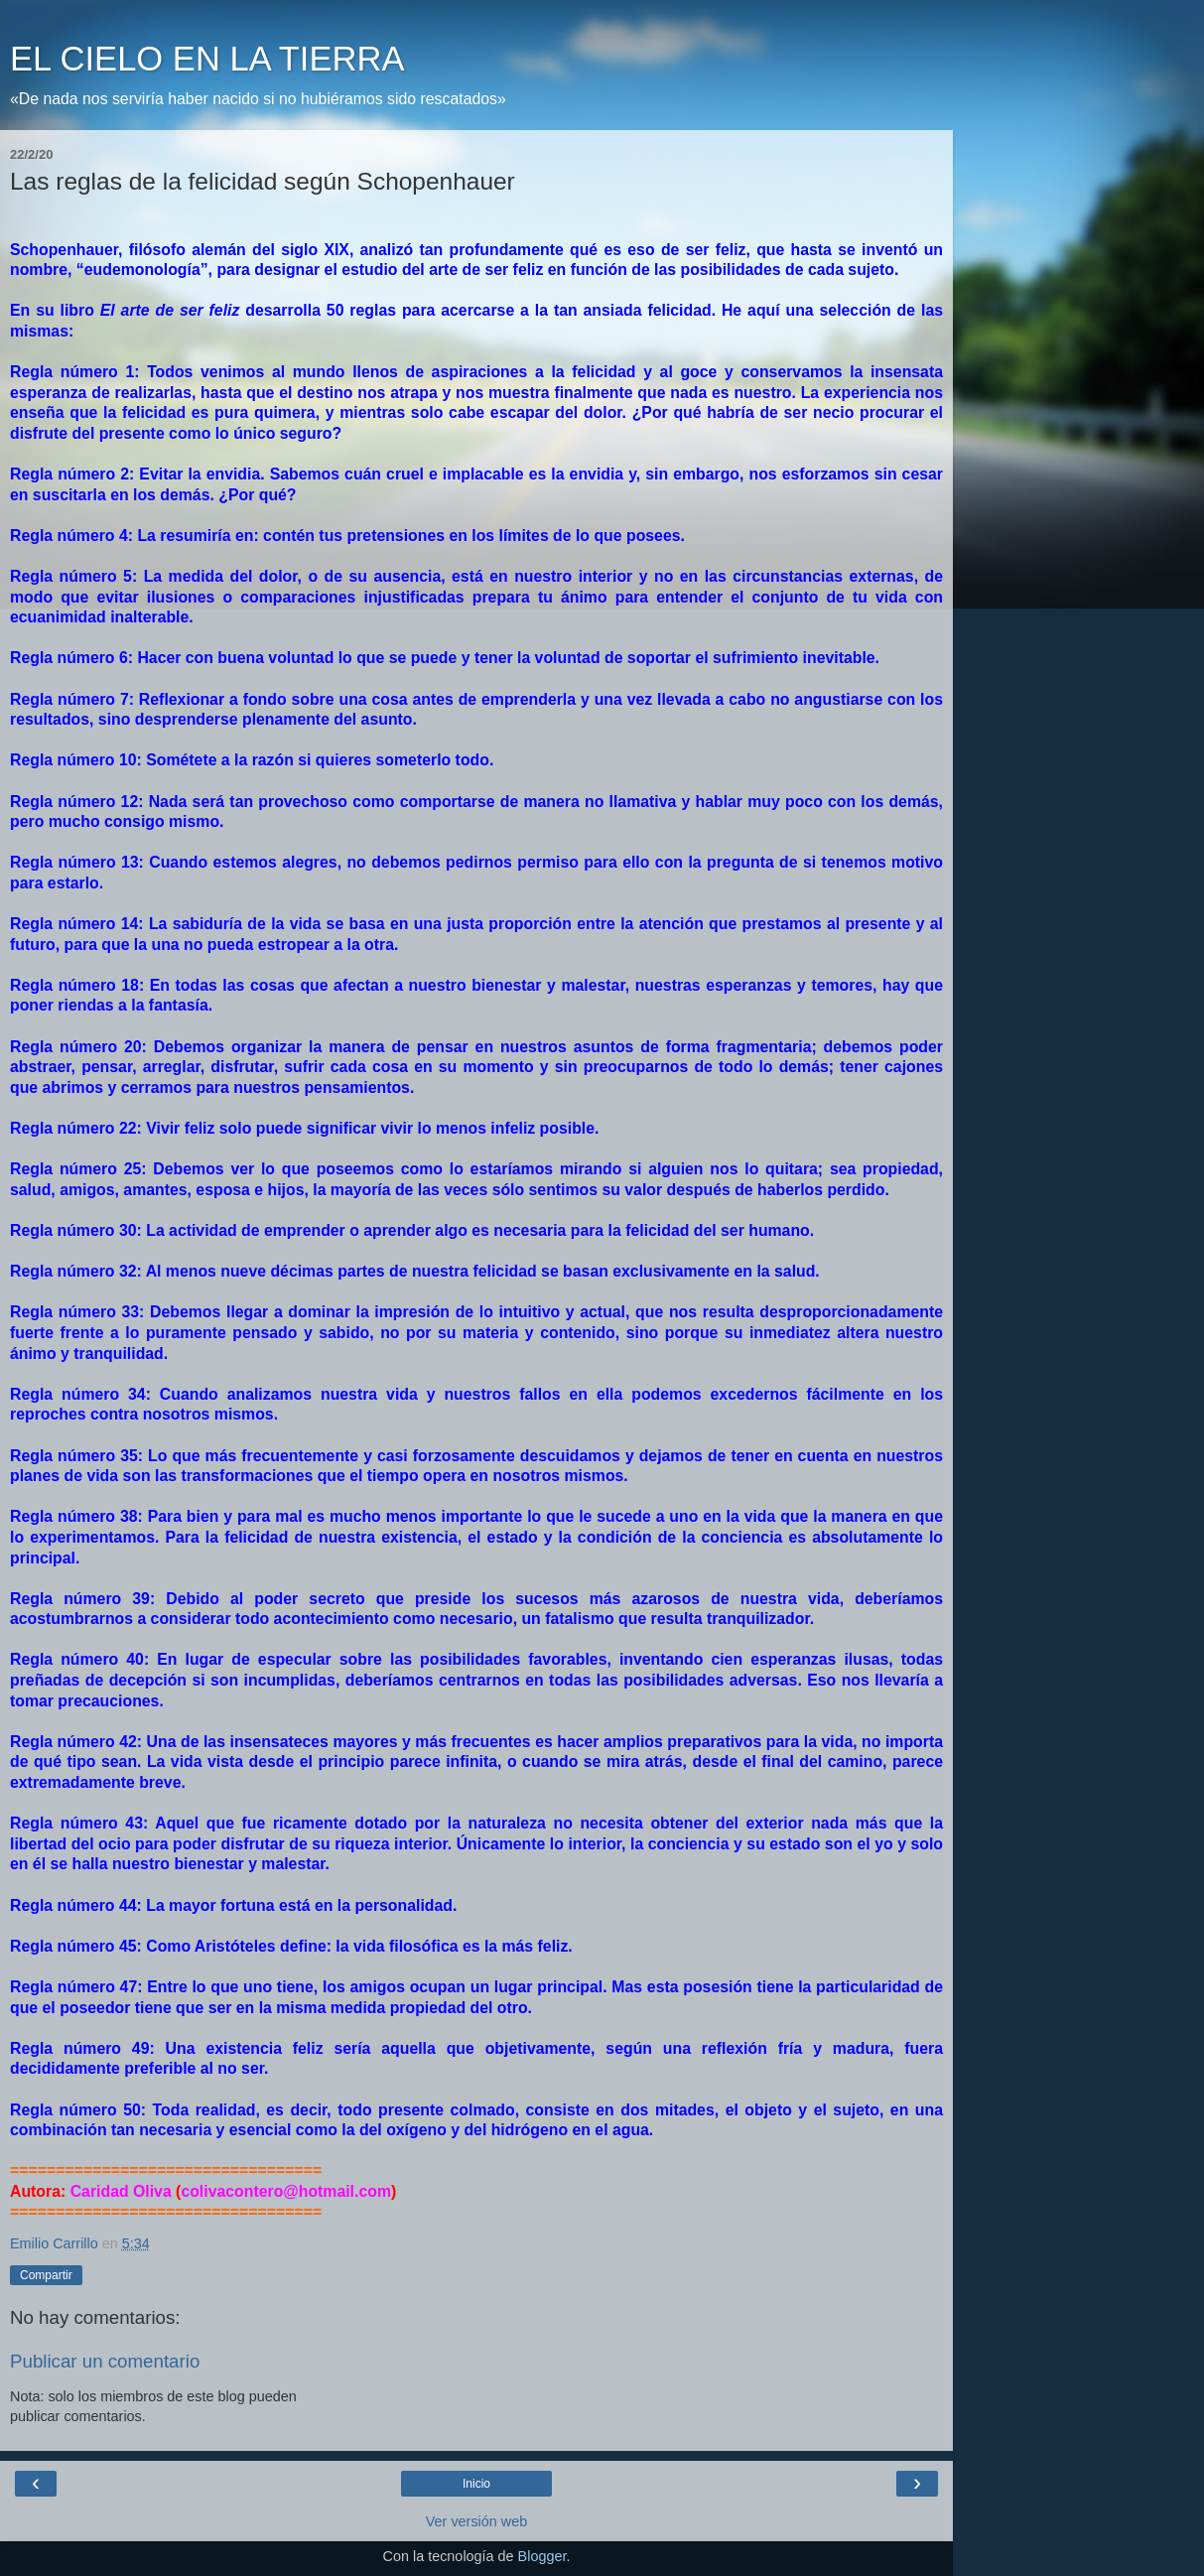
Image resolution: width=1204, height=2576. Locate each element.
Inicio (476, 2484)
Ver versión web (476, 2521)
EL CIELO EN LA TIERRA (207, 58)
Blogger (542, 2556)
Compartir (46, 2275)
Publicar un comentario (105, 2361)
